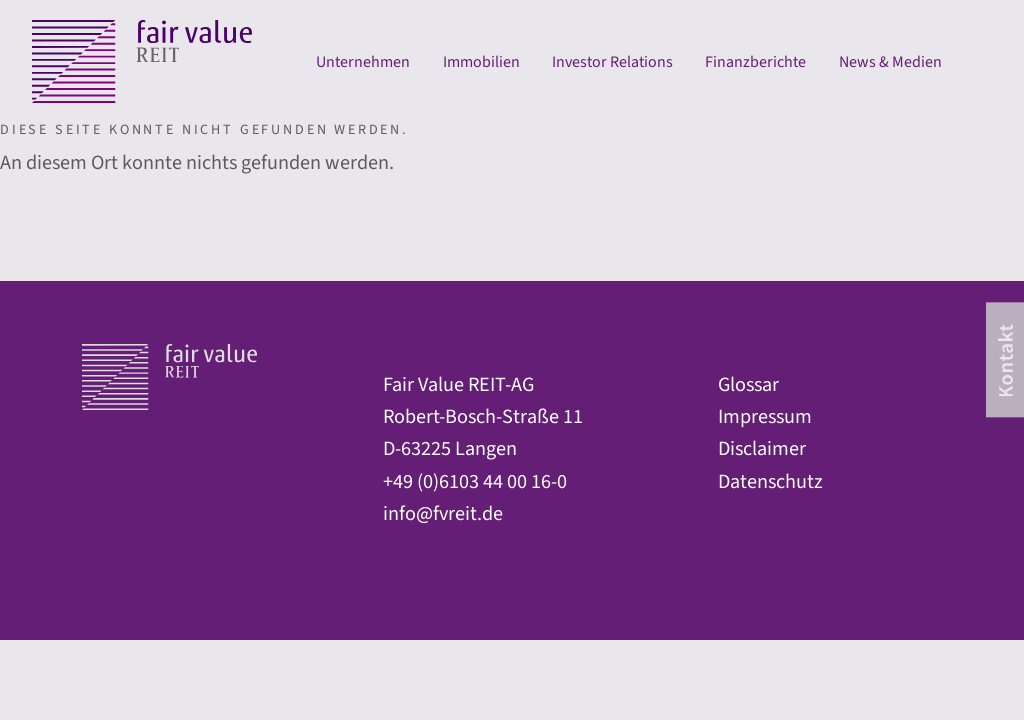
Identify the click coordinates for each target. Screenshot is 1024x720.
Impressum (765, 416)
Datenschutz (770, 481)
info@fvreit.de (443, 513)
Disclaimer (762, 448)
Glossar (748, 384)
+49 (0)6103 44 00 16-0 (475, 481)
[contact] (1005, 359)
